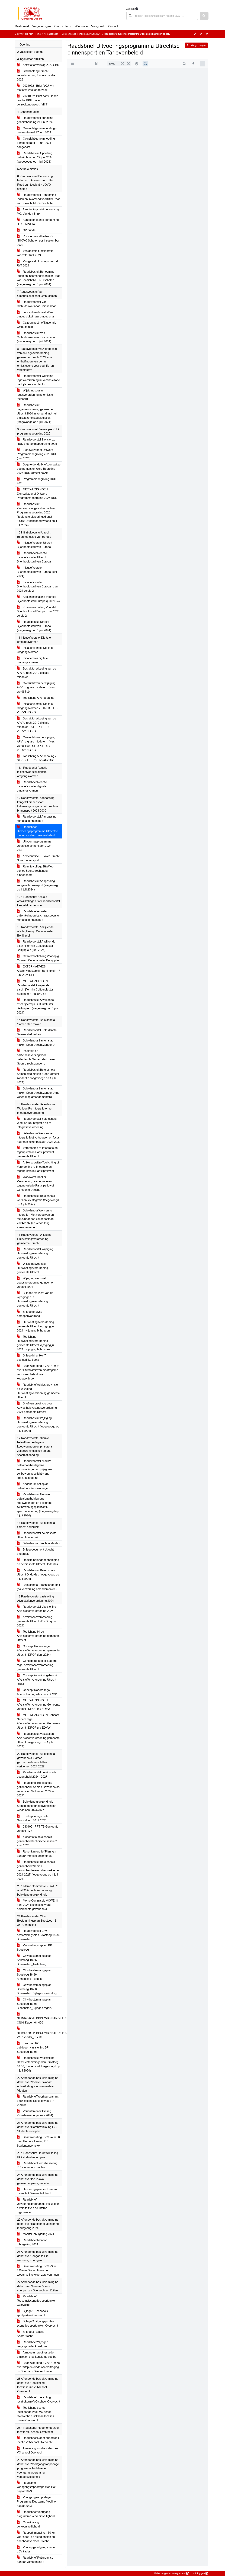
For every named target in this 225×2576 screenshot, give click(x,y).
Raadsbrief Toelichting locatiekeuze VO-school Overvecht (38, 2399)
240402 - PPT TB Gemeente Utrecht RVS (37, 1828)
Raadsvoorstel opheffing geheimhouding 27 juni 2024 (35, 120)
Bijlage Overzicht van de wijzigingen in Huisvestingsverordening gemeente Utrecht (35, 1299)
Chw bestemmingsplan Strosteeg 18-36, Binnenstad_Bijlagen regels (34, 2003)
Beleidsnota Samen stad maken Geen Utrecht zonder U (36, 1042)
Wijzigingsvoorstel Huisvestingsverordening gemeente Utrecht (32, 1268)
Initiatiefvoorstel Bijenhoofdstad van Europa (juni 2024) (37, 572)
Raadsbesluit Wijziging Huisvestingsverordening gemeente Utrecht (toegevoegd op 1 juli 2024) (38, 1424)
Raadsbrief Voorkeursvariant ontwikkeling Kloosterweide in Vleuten (37, 2101)
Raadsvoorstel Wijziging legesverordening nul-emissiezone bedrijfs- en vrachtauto (38, 380)
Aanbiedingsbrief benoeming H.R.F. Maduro (38, 222)
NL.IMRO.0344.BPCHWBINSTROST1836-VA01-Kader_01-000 (39, 2033)
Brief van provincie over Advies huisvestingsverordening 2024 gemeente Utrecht (37, 1407)
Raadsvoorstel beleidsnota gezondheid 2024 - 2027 (36, 1774)
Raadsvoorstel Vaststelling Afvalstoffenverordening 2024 (36, 1608)
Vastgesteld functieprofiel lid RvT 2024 (37, 263)
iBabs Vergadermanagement (171, 2573)
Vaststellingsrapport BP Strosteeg (34, 1947)
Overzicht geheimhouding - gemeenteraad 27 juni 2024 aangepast (36, 143)
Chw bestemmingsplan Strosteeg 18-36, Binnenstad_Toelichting (34, 1960)
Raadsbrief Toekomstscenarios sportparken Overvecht (36, 2300)
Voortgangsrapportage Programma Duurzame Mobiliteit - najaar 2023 (38, 2501)
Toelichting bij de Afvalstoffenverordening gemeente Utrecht (38, 1636)
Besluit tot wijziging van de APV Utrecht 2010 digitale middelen (36, 672)
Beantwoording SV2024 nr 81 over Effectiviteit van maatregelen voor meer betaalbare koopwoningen (38, 1372)
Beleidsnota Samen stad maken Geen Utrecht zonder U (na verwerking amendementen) (38, 1092)
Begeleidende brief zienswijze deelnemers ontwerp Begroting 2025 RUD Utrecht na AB (38, 468)
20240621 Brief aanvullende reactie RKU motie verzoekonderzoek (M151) (37, 100)
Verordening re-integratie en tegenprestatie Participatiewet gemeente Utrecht (37, 1152)
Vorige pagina (196, 45)
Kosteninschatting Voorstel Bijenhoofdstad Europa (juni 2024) (38, 599)
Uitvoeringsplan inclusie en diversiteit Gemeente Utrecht (37, 2191)
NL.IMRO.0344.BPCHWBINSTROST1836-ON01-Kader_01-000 (39, 2018)
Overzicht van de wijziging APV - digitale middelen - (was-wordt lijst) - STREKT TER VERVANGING (36, 743)
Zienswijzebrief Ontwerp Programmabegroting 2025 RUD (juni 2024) (37, 454)
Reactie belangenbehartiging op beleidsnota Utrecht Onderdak (38, 1562)
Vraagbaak (98, 26)
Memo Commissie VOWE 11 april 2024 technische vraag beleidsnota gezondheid (37, 1905)
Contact (113, 26)
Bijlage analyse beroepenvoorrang (29, 1313)
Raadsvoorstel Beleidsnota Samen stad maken (37, 1032)
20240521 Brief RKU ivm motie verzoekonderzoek (35, 87)
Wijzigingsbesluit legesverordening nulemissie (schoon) (35, 394)
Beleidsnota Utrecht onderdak (38, 1543)
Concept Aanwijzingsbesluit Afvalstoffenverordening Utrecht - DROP (37, 1679)
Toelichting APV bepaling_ (36, 697)
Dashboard (22, 26)
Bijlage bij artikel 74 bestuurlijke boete (32, 1357)
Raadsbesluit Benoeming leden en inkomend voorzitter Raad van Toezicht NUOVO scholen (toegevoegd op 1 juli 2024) (38, 278)
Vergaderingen (41, 26)
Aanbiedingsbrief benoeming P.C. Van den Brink (38, 211)
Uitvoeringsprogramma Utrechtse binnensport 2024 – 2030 (35, 845)
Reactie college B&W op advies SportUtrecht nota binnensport (35, 870)
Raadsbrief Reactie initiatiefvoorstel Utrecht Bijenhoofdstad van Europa (34, 557)
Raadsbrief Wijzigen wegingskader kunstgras (32, 2344)
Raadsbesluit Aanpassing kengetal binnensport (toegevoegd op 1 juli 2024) (38, 885)
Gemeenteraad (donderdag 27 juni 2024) (81, 34)
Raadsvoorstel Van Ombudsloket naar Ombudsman (36, 304)
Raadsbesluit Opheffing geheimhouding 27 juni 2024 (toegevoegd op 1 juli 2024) (35, 157)
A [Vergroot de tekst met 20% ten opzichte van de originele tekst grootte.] (201, 34)
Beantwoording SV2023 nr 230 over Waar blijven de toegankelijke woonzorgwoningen (38, 2270)
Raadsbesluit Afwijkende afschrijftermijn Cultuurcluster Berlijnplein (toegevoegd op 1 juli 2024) (37, 1006)
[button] (204, 16)
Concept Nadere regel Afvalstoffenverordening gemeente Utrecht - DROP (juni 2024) (38, 1650)
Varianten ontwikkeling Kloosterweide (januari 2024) (35, 2113)
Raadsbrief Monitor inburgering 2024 (32, 2242)
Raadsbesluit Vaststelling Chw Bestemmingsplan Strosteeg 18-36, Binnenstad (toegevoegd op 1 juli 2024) (38, 2064)
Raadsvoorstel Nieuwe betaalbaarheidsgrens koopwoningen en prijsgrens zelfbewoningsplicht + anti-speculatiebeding (34, 1469)
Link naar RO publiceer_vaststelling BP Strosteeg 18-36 (33, 2047)
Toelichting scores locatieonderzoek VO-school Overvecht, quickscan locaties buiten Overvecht (35, 2414)
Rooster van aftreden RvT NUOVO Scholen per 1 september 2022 (38, 240)
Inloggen (201, 2573)
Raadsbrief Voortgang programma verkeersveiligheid (36, 2514)
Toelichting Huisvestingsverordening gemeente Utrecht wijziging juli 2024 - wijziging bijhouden (36, 1343)
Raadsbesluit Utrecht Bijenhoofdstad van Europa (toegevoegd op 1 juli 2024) (34, 626)
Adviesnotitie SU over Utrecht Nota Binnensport (38, 858)
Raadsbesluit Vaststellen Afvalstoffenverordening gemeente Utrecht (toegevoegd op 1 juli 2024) (38, 1740)
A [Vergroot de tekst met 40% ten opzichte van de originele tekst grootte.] (207, 34)
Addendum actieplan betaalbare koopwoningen (33, 1486)
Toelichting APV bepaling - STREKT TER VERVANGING (36, 758)
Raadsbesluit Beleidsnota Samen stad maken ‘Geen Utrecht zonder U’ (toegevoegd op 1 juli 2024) (38, 1076)
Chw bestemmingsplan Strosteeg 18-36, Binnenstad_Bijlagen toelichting (37, 1989)
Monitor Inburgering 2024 (35, 2234)
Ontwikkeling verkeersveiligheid (28, 2524)
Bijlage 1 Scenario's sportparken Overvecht (32, 2313)
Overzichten (61, 26)
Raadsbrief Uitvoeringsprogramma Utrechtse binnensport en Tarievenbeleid (37, 831)
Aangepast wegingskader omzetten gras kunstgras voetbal (37, 2354)
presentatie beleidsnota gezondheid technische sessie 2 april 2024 (37, 1841)
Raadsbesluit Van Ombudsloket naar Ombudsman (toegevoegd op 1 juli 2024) (36, 337)
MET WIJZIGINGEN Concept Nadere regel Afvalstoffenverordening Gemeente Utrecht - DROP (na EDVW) (38, 1721)
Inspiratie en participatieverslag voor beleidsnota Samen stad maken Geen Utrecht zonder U (36, 1057)
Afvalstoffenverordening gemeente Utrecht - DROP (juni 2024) (36, 1621)
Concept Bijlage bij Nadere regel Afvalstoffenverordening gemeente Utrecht (37, 1665)
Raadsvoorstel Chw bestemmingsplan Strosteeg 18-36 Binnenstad (38, 1935)
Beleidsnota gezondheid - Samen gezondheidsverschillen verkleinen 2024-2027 (36, 1806)
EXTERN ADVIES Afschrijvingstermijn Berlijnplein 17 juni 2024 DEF (38, 970)
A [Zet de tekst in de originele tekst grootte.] (195, 33)
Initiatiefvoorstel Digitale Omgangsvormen (35, 650)
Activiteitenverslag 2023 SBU (38, 64)
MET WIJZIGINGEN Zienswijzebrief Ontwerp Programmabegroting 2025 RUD (37, 493)
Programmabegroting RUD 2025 (36, 481)
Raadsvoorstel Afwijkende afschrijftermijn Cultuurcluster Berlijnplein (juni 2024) (36, 945)
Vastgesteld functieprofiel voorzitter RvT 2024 (35, 253)
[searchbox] (162, 16)
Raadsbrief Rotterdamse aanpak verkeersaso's (35, 2559)
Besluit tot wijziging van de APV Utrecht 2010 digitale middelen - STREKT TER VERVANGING (36, 725)
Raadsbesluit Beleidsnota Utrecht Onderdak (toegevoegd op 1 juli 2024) (38, 1574)
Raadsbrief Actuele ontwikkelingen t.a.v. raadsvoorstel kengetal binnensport (38, 915)
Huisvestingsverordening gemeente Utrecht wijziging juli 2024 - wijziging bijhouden (36, 1326)
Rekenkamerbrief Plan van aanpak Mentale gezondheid (36, 1853)
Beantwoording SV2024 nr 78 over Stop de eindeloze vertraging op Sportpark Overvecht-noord (38, 2367)
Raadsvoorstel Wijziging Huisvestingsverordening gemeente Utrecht (35, 1253)
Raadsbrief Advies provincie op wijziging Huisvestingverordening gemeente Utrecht (38, 1391)
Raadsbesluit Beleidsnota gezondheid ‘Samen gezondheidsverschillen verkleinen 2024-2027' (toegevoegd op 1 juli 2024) (38, 1870)
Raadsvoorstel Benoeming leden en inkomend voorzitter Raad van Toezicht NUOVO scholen (38, 199)
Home (38, 34)
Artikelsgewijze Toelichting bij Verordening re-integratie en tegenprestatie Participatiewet (38, 1166)
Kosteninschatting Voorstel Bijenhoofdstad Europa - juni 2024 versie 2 (38, 611)
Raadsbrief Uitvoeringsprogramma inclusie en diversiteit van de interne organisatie (38, 2206)
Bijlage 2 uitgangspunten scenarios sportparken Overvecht (37, 2323)
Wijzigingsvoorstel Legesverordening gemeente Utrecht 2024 (35, 1282)
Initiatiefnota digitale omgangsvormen (32, 660)
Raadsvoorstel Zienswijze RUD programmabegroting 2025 (37, 441)
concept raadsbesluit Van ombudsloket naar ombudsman (36, 314)
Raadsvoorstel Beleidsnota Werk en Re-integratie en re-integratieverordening (37, 1123)
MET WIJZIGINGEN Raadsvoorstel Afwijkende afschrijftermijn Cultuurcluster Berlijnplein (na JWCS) (35, 987)
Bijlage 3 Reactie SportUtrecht (30, 2333)
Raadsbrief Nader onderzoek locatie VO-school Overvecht (38, 2440)
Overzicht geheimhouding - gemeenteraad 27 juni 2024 (36, 130)
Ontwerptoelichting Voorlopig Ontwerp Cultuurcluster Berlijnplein (38, 958)
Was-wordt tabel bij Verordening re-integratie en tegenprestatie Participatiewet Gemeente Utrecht (35, 1183)
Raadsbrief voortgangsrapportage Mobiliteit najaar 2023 (36, 2487)
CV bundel (26, 230)
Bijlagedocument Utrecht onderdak (35, 1551)
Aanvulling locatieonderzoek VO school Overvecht (37, 2450)
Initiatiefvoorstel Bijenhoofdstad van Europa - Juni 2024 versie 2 (37, 586)
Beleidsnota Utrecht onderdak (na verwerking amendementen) (38, 1587)
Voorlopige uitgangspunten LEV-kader (36, 2549)
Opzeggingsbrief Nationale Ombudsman (36, 324)
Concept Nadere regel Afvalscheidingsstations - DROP (37, 1692)
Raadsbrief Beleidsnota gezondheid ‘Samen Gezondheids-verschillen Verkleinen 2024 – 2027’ (38, 1789)
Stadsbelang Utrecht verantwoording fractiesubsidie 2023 (36, 75)
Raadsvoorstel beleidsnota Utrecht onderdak (36, 1535)
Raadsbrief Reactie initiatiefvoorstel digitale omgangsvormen (32, 786)
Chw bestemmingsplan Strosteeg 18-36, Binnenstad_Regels (34, 1974)
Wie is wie (81, 26)
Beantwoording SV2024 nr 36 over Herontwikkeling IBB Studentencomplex (38, 2141)
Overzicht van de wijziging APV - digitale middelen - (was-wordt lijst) (36, 687)
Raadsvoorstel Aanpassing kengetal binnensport (36, 818)
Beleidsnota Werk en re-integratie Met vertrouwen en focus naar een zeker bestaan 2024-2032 (38, 1137)
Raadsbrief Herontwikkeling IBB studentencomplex (37, 2165)
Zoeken (130, 8)
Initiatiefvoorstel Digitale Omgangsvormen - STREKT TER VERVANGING (38, 708)
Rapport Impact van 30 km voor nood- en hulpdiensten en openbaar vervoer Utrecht (36, 2537)
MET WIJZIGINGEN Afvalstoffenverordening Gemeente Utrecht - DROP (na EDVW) (38, 1704)
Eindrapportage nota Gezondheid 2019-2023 (32, 1818)
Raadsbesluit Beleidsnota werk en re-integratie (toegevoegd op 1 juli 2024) (38, 1200)
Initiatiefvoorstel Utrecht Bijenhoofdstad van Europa (34, 544)
